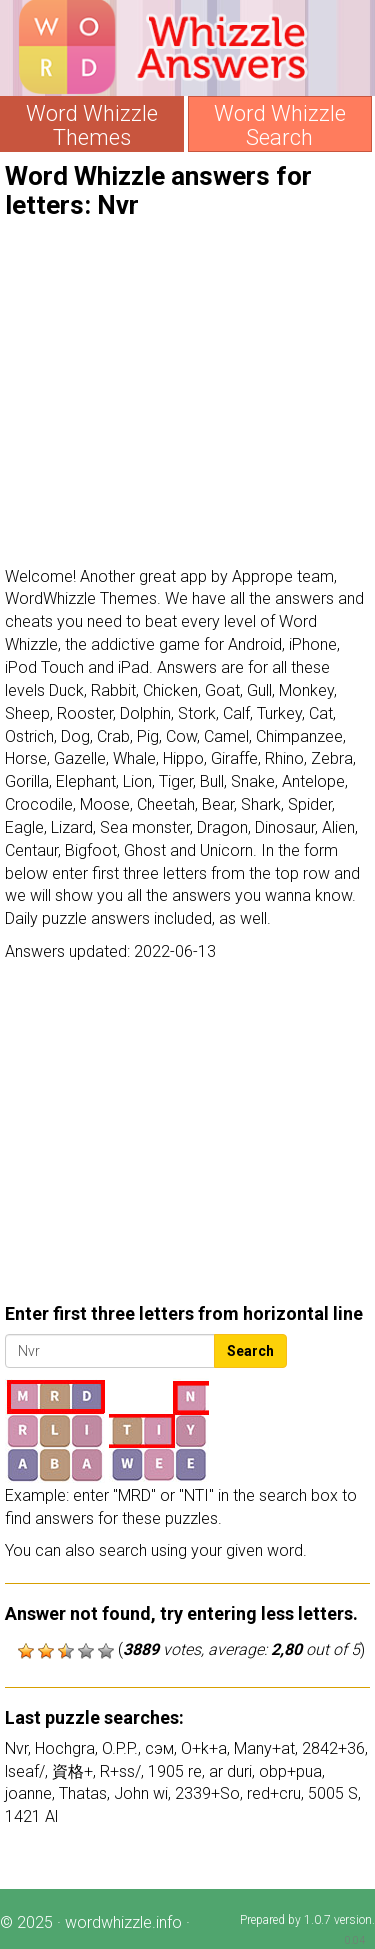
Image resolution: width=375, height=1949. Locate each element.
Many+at (264, 1748)
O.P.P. (120, 1748)
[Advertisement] (187, 393)
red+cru (274, 1793)
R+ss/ (120, 1771)
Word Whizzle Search (280, 126)
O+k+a (204, 1748)
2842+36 (333, 1748)
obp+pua (290, 1771)
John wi (141, 1793)
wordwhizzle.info (123, 1922)
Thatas (83, 1793)
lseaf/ (25, 1771)
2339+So (207, 1793)
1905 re (175, 1771)
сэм (159, 1748)
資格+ (72, 1771)
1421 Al (31, 1816)
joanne (28, 1793)
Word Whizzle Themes (92, 126)
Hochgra (65, 1748)
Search (250, 1351)
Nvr (16, 1748)
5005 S (333, 1793)
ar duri (230, 1771)
